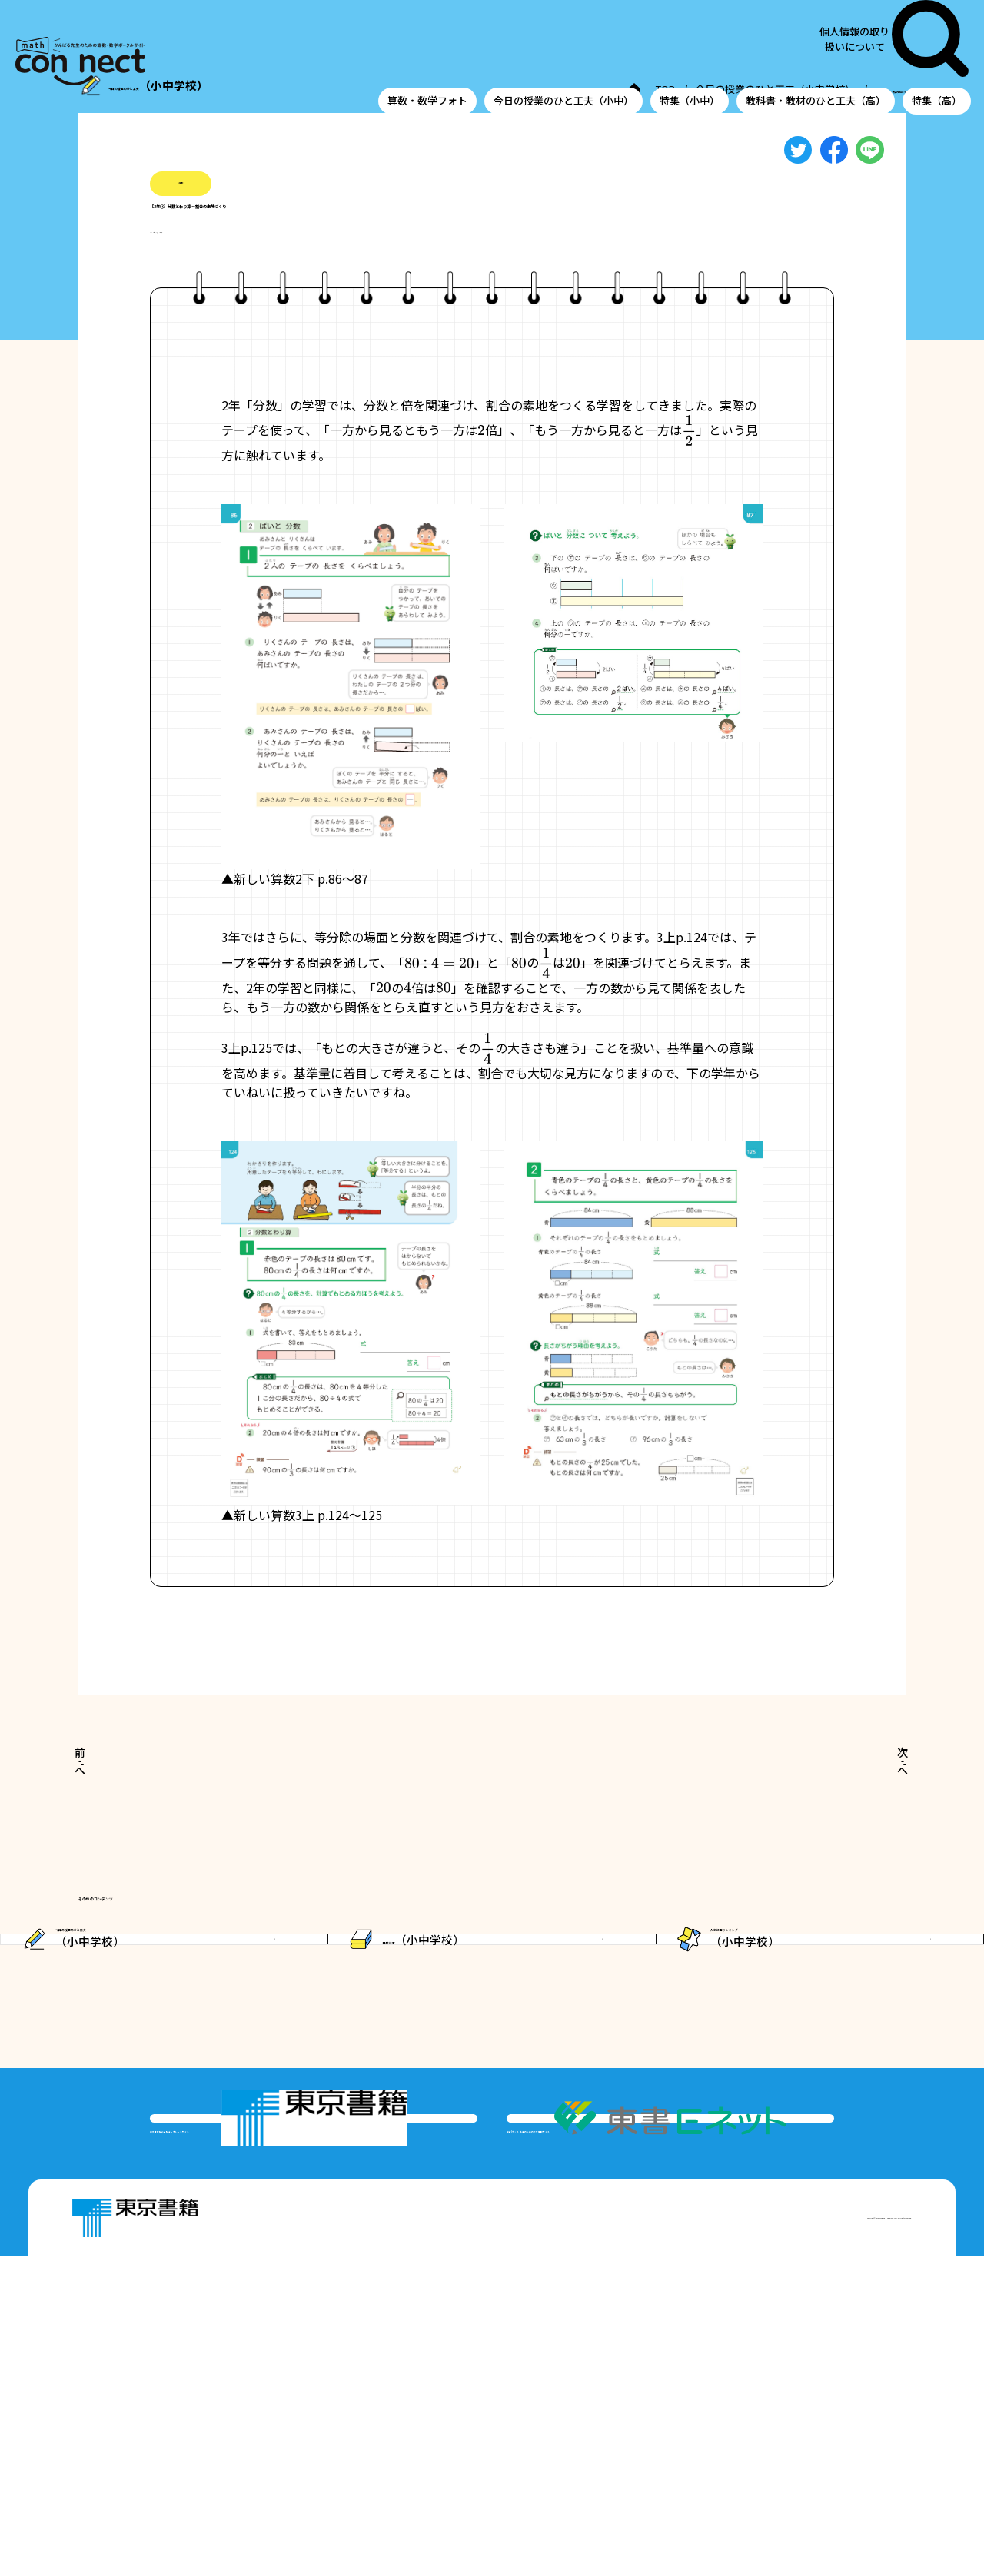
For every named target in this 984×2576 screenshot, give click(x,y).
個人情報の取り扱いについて (879, 9)
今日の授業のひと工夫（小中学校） (585, 91)
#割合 (248, 260)
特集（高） (937, 41)
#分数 (204, 260)
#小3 (163, 260)
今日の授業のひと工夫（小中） (563, 41)
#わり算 (298, 260)
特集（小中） (690, 41)
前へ (116, 1794)
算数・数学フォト (427, 41)
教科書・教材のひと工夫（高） (816, 41)
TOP (466, 91)
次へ (865, 1794)
